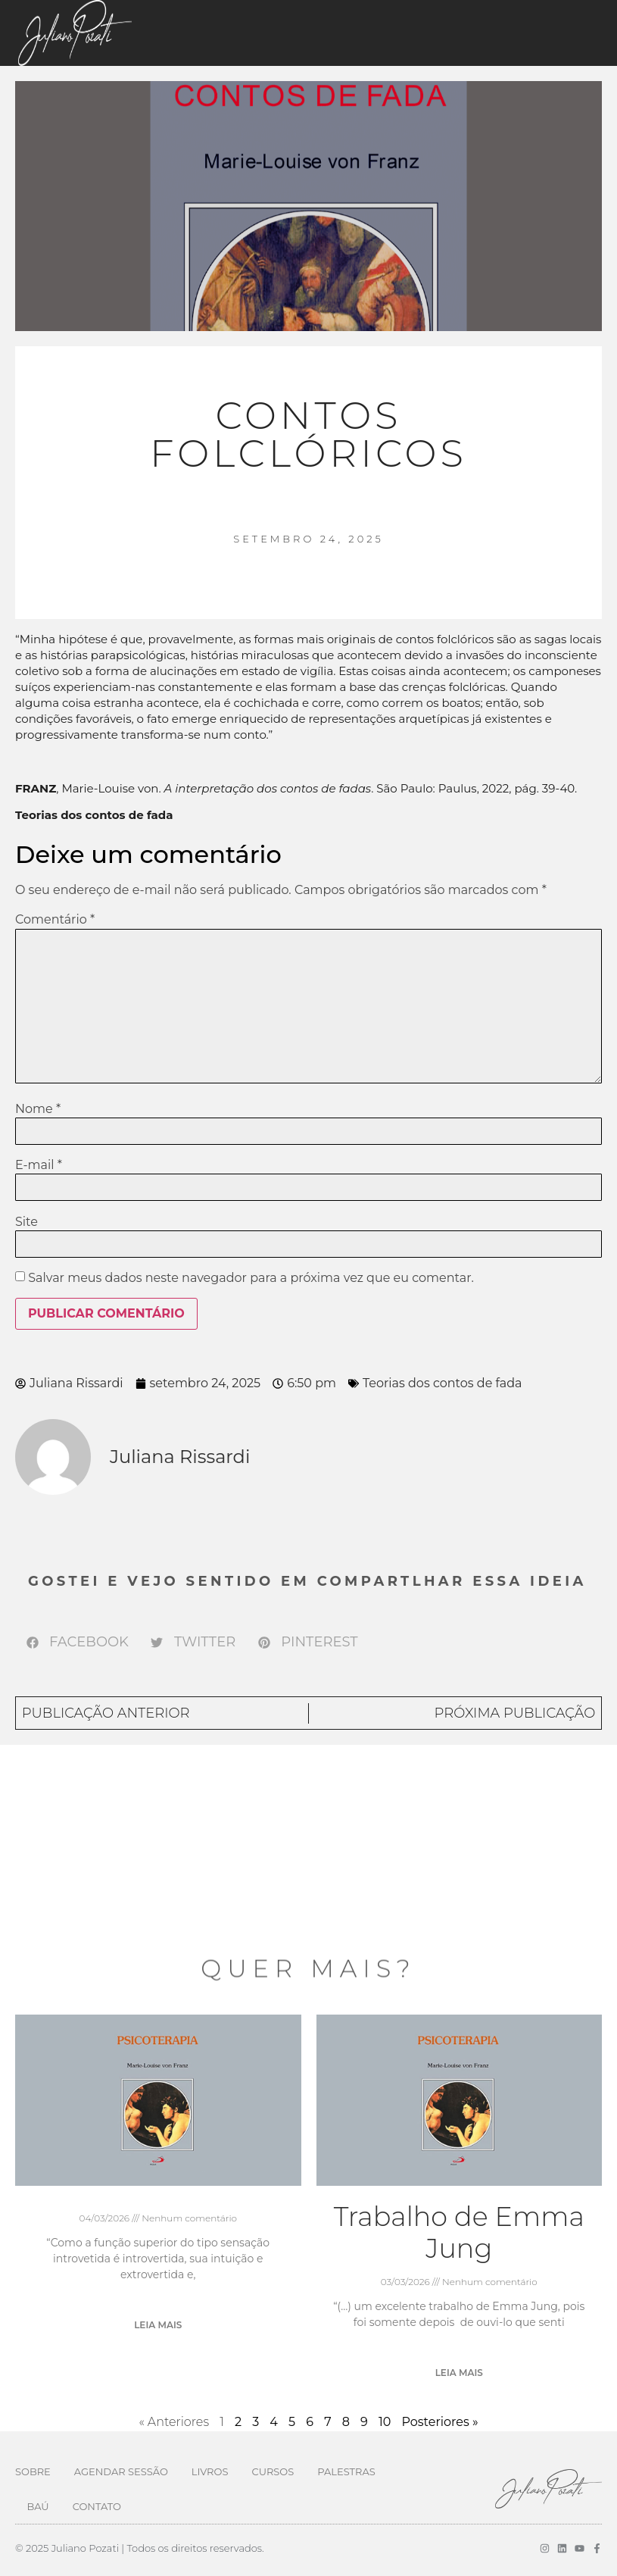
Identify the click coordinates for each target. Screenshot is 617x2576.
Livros (210, 2471)
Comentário (55, 920)
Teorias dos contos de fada (442, 1383)
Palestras (346, 2471)
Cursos (272, 2471)
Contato (97, 2506)
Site (26, 1222)
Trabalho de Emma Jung (459, 2232)
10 (385, 2422)
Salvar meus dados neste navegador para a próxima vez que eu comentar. (251, 1278)
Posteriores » (439, 2422)
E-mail (38, 1165)
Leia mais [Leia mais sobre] (158, 2325)
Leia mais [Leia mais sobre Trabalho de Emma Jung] (459, 2372)
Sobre (33, 2471)
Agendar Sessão (121, 2471)
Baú (38, 2506)
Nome (38, 1109)
